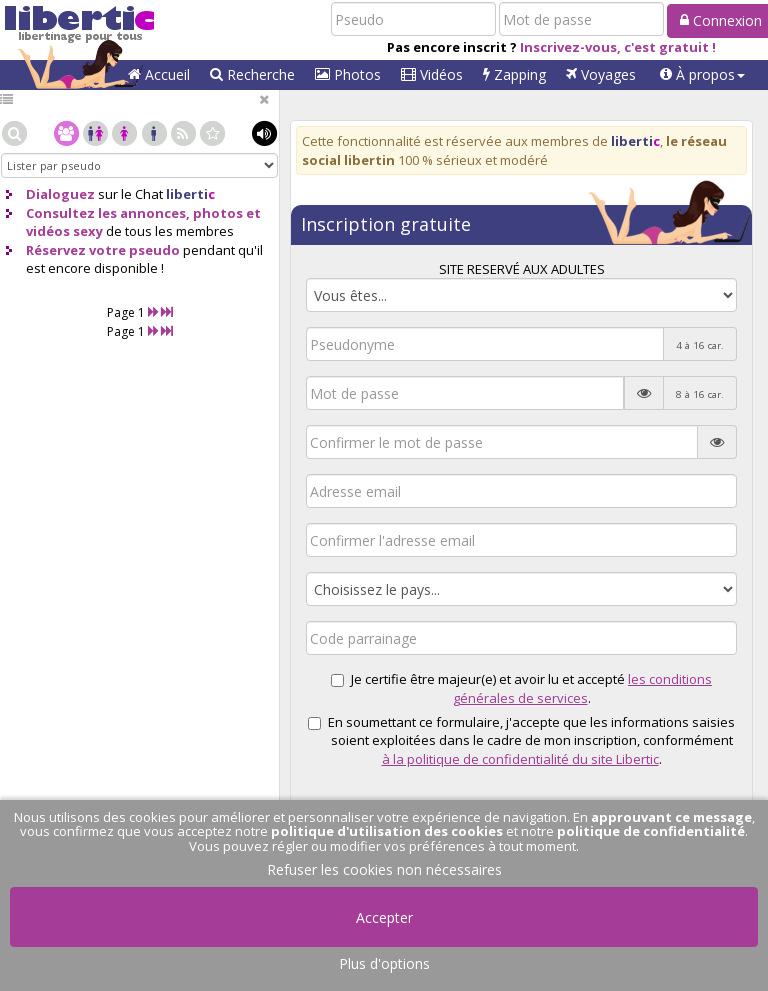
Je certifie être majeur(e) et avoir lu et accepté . (521, 688)
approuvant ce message (671, 817)
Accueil (159, 74)
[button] (702, 75)
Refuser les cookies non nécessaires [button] (384, 869)
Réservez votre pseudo (103, 250)
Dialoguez (60, 194)
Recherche (252, 74)
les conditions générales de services (583, 688)
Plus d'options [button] (384, 963)
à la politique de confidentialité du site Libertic (520, 759)
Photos (348, 74)
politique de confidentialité (651, 831)
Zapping (514, 74)
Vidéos (432, 74)
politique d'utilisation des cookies (387, 831)
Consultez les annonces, (108, 213)
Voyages (601, 74)
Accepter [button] (384, 917)
